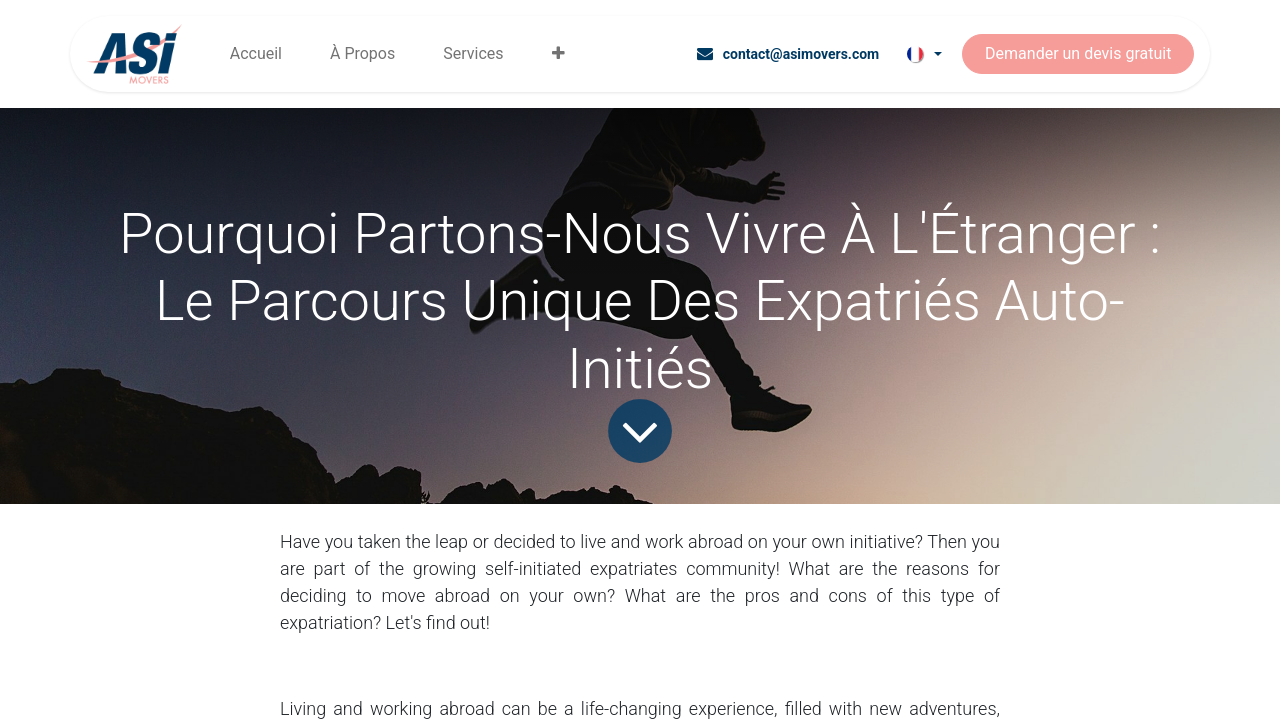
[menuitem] (256, 54)
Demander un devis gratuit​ (1078, 53)
